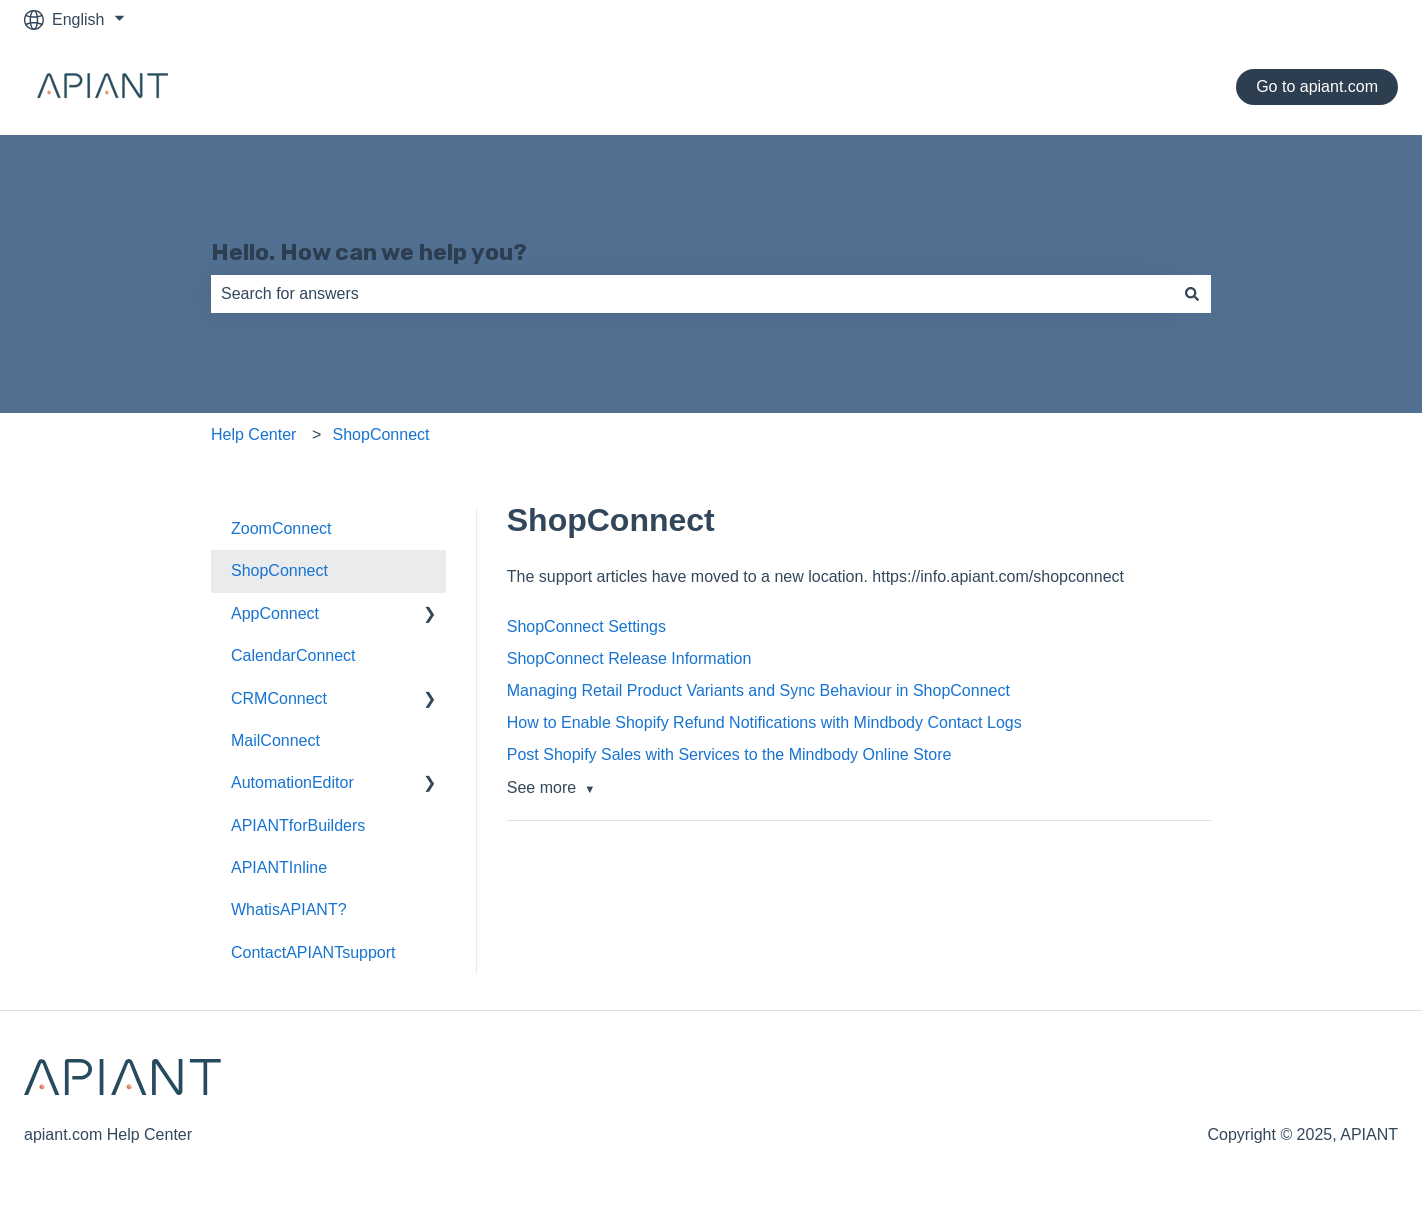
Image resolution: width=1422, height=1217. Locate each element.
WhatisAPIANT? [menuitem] (289, 909)
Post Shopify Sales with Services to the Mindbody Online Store (729, 754)
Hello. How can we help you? (369, 252)
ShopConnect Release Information (629, 658)
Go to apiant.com (1317, 86)
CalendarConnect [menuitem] (293, 655)
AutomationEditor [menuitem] (292, 782)
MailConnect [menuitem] (275, 740)
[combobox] (692, 294)
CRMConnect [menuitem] (279, 698)
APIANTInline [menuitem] (279, 867)
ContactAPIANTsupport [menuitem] (313, 952)
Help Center (253, 434)
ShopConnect (381, 434)
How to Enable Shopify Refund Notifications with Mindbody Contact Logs (764, 722)
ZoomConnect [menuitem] (281, 528)
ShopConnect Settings (586, 626)
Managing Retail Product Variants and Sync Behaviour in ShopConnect (758, 690)
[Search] (1192, 294)
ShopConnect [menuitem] (279, 570)
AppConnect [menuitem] (275, 613)
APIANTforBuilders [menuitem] (298, 825)
